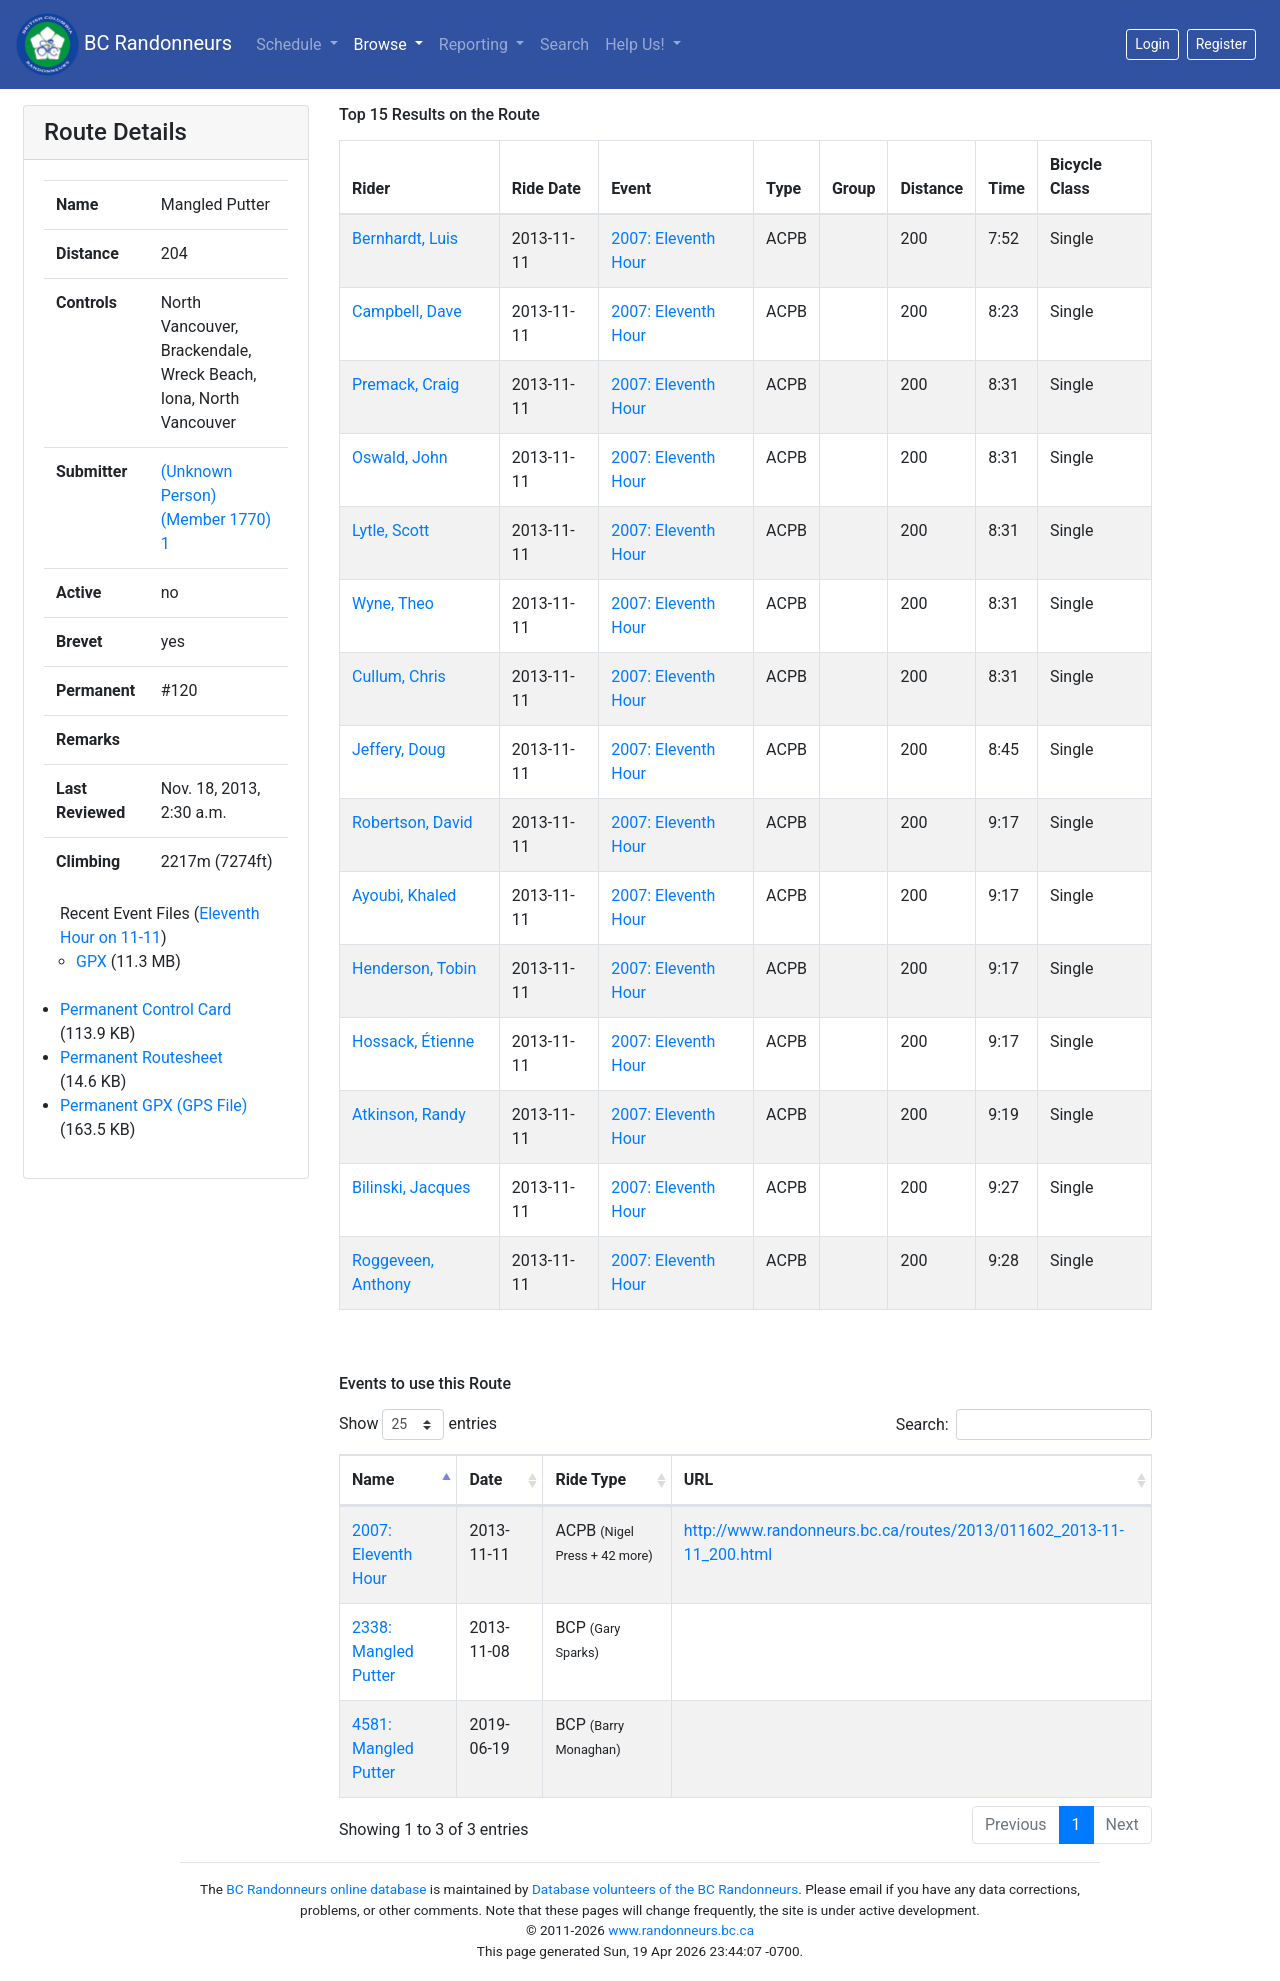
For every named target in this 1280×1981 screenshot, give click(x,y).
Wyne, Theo (393, 603)
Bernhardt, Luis (405, 238)
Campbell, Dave (407, 311)
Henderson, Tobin (414, 968)
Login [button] (1152, 44)
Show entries (418, 1424)
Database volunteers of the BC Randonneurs (665, 1889)
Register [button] (1221, 44)
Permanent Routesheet (141, 1057)
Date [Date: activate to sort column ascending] (485, 1479)
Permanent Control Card (145, 1009)
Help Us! (636, 44)
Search (564, 44)
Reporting (475, 44)
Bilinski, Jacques (411, 1187)
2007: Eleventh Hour (382, 1554)
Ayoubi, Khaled (404, 895)
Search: (1024, 1424)
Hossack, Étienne (413, 1041)
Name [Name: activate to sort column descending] (373, 1479)
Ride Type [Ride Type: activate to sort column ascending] (590, 1479)
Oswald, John (400, 457)
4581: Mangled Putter (383, 1748)
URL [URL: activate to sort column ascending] (698, 1479)
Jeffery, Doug (399, 749)
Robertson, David (412, 822)
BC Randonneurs (124, 44)
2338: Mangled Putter (383, 1651)
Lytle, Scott (390, 530)
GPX (91, 961)
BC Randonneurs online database (326, 1889)
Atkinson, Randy (409, 1114)
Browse (382, 44)
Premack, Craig (405, 384)
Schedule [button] (290, 44)
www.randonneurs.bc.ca (681, 1930)
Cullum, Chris (399, 676)
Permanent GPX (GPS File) (153, 1105)
